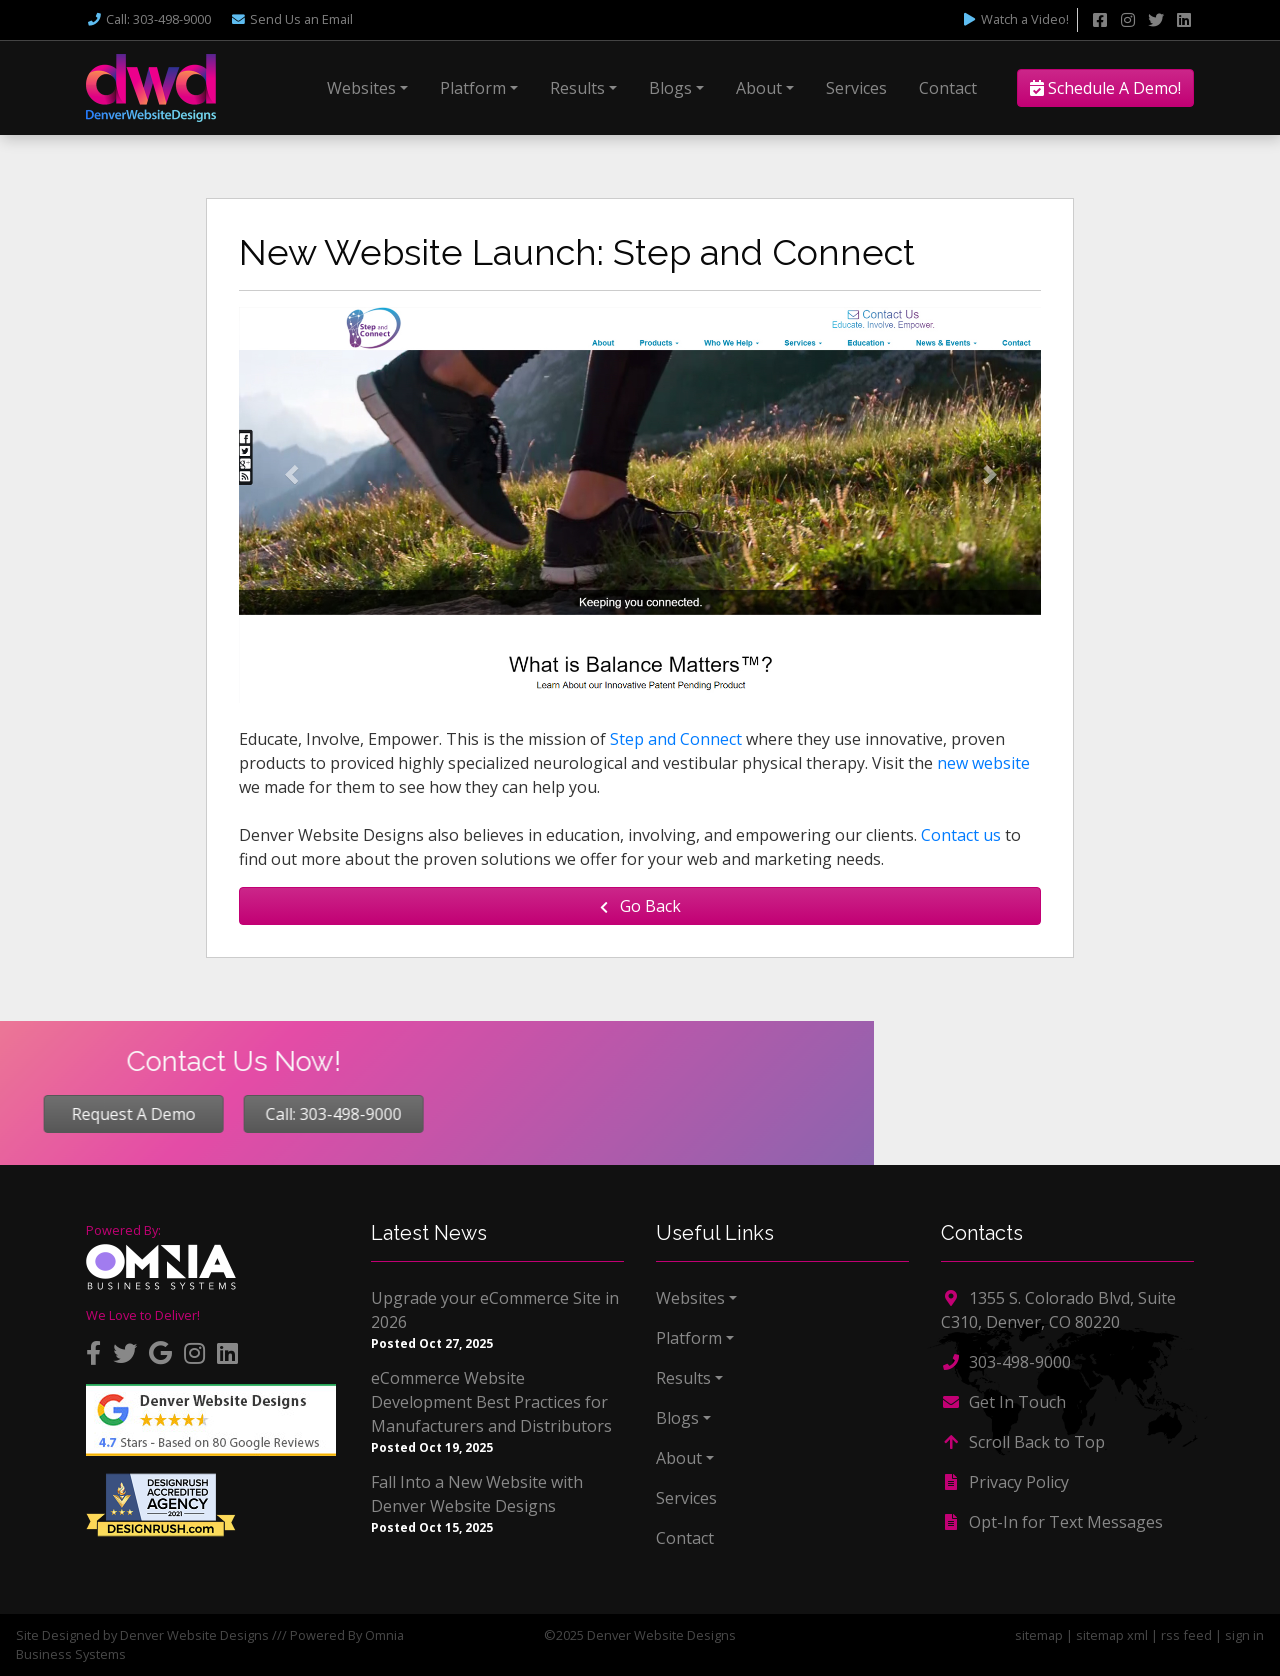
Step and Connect (676, 739)
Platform (473, 88)
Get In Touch (1003, 1402)
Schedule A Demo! (1105, 88)
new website (983, 763)
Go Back (640, 906)
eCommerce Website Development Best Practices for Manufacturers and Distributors (491, 1402)
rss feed (1186, 1635)
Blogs (670, 88)
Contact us (961, 835)
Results (577, 88)
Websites (361, 88)
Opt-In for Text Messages (1052, 1522)
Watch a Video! (1015, 19)
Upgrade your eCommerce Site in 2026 (495, 1310)
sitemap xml (1112, 1635)
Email (291, 19)
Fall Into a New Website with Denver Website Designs (477, 1494)
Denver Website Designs (194, 1635)
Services (856, 88)
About (759, 88)
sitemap (1039, 1635)
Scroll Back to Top (1023, 1442)
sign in (1244, 1635)
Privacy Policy (1005, 1482)
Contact (948, 88)
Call (148, 19)
